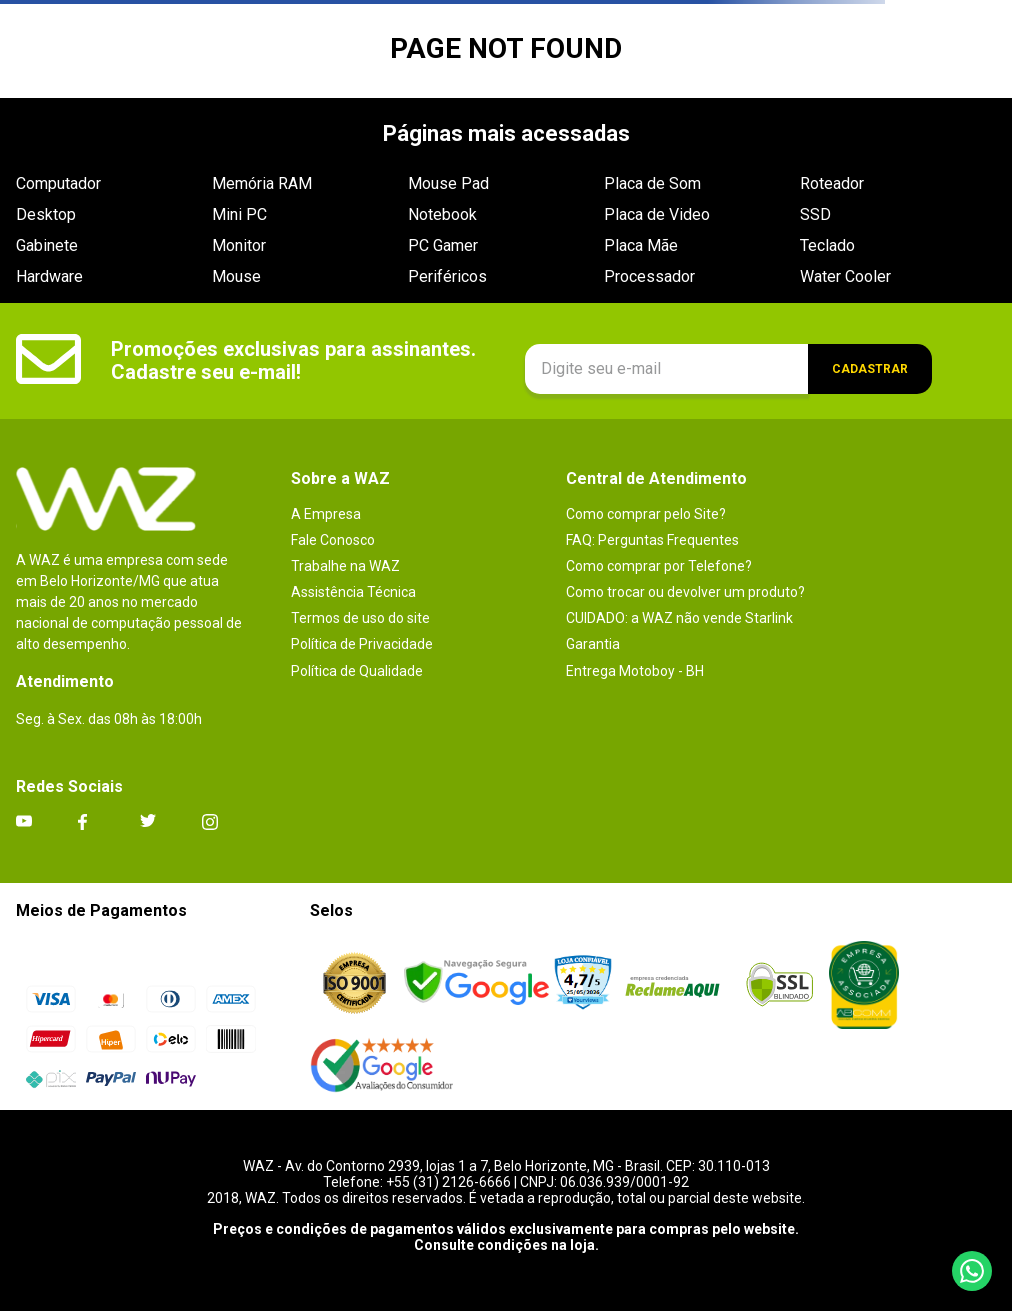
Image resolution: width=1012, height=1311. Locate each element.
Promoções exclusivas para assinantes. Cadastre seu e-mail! (293, 360)
